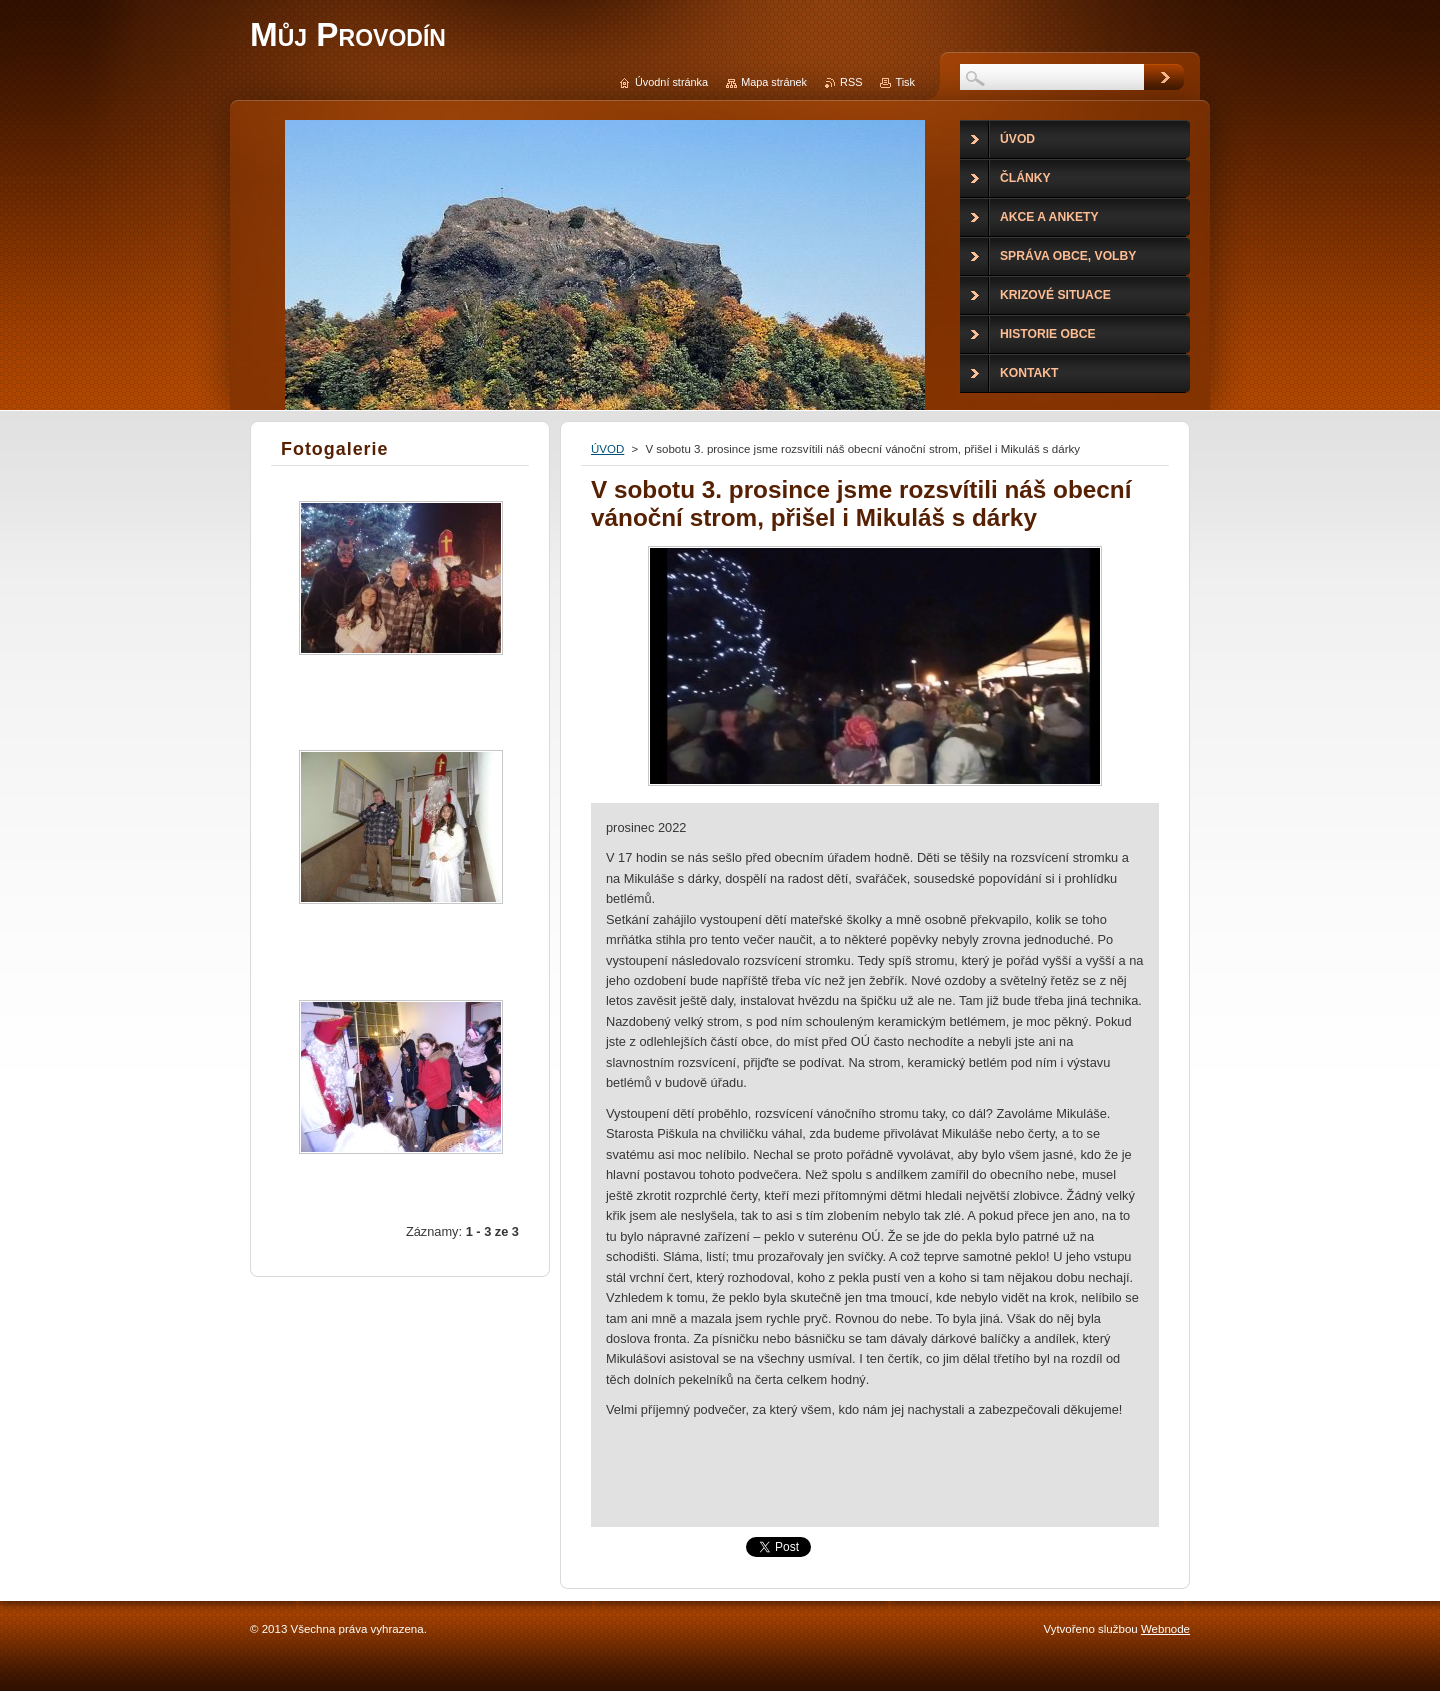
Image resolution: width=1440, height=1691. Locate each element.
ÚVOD (607, 449)
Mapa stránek (774, 82)
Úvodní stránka (671, 82)
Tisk (905, 82)
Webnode (1165, 1629)
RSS (851, 82)
